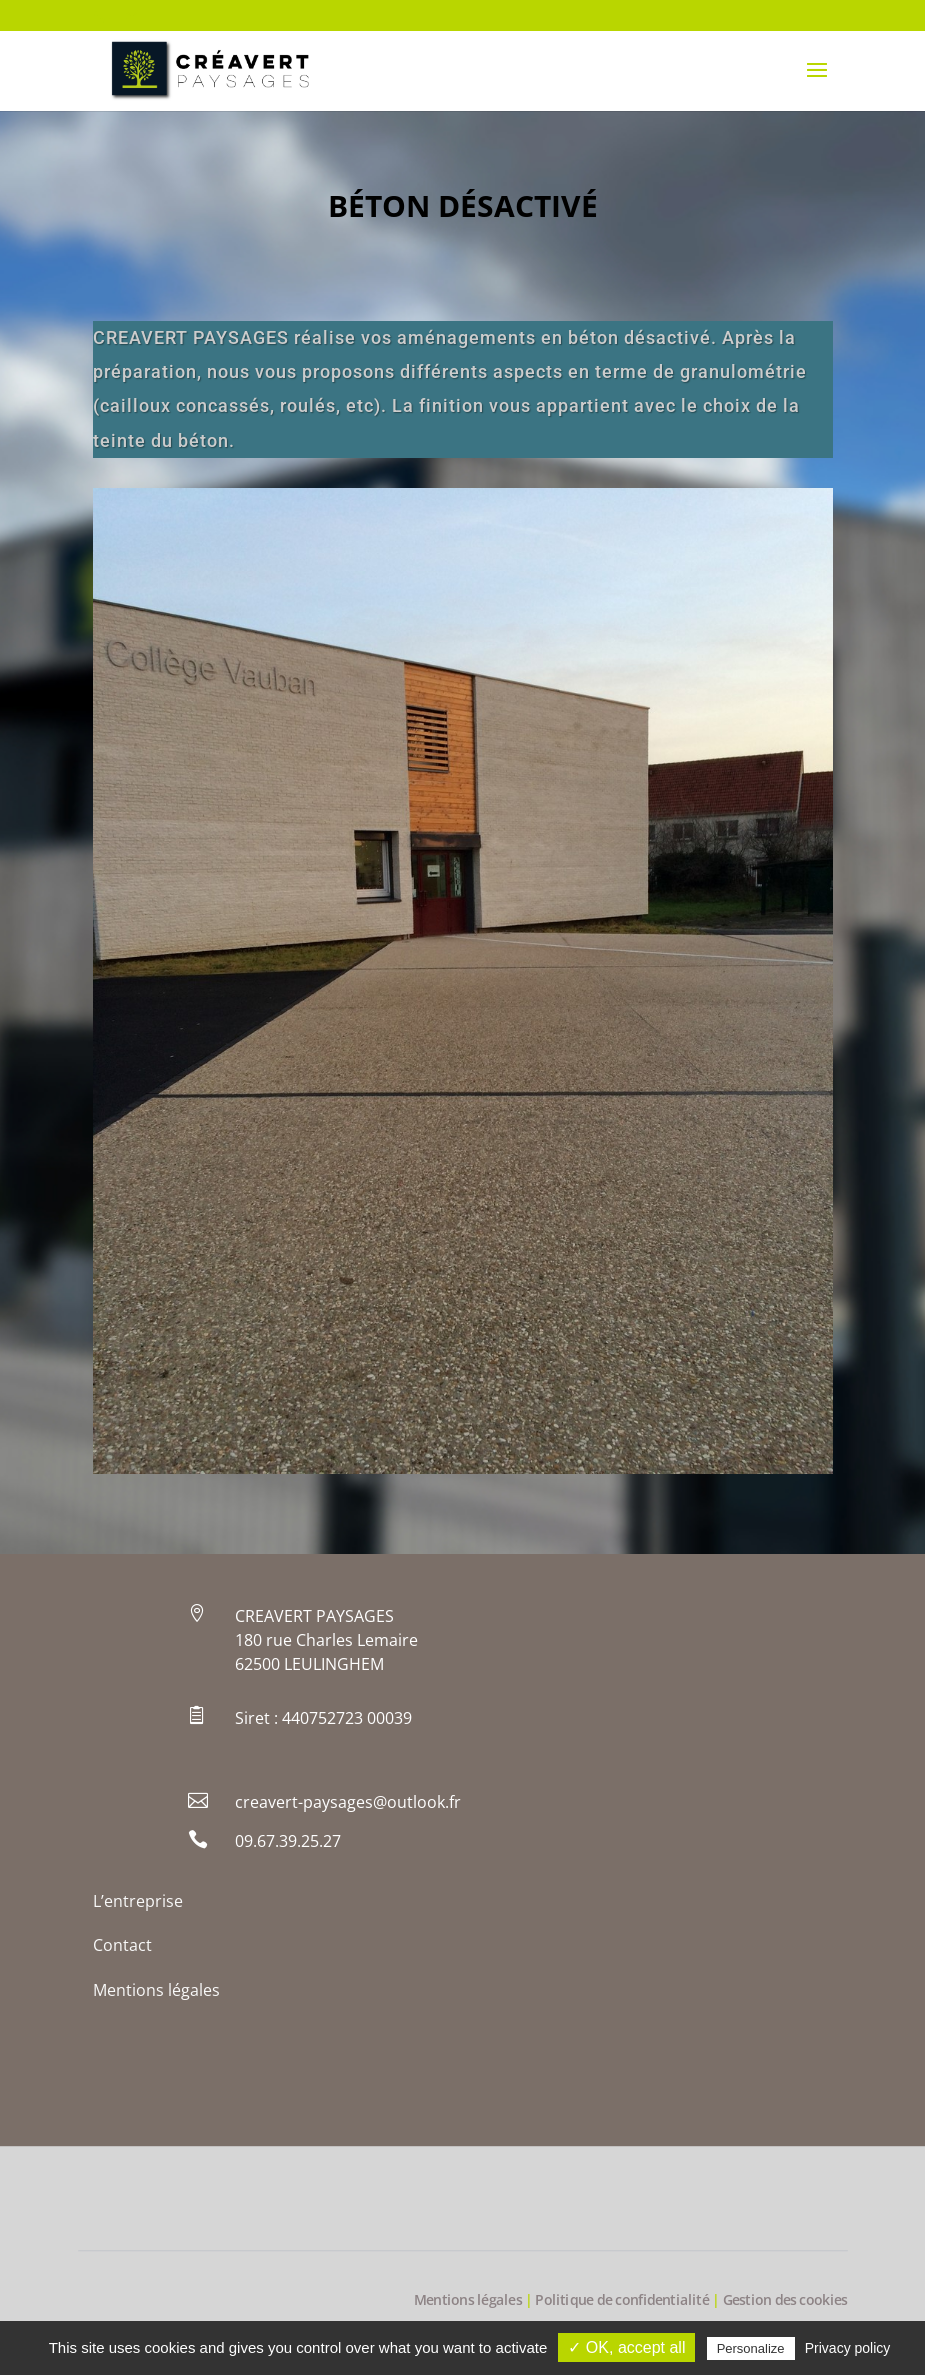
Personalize (751, 2348)
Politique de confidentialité (622, 2300)
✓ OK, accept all (626, 2347)
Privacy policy (848, 2348)
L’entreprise (138, 1901)
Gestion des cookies (785, 2300)
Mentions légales (156, 1990)
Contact (122, 1945)
